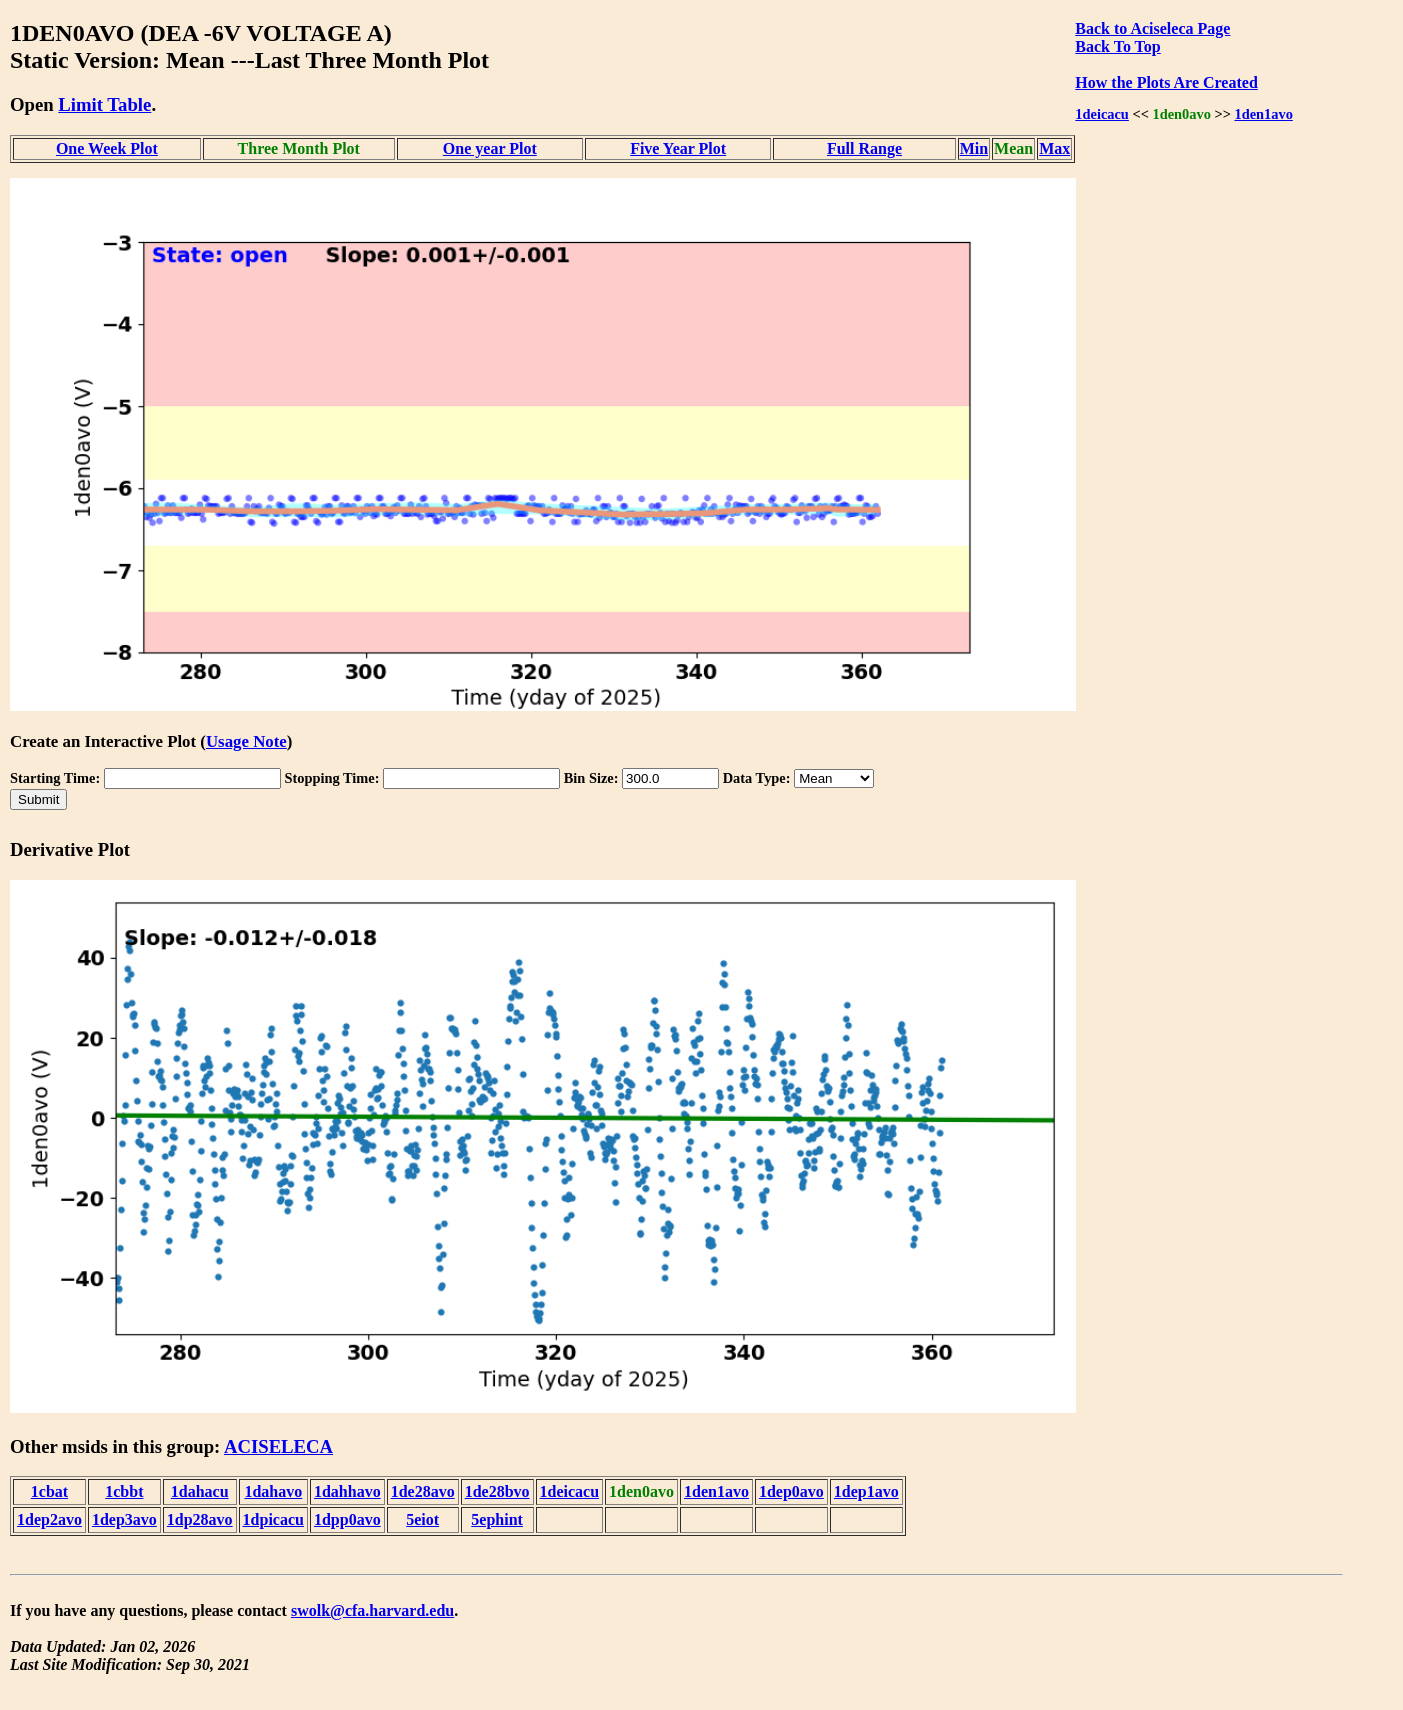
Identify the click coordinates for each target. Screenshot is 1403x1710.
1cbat (49, 1491)
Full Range (864, 148)
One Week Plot (107, 148)
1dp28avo (200, 1519)
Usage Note (246, 741)
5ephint (497, 1519)
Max (1054, 148)
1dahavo (273, 1491)
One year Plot (490, 148)
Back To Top (1117, 46)
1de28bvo (497, 1491)
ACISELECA (278, 1446)
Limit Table (104, 104)
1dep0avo (791, 1491)
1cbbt (124, 1491)
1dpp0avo (347, 1519)
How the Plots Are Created (1166, 82)
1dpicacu (273, 1519)
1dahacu (200, 1491)
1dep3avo (124, 1519)
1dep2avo (49, 1519)
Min (974, 148)
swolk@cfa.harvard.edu (372, 1610)
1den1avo (1263, 114)
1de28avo (423, 1491)
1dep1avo (866, 1491)
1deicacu (1102, 114)
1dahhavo (347, 1491)
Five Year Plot (678, 148)
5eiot (422, 1519)
